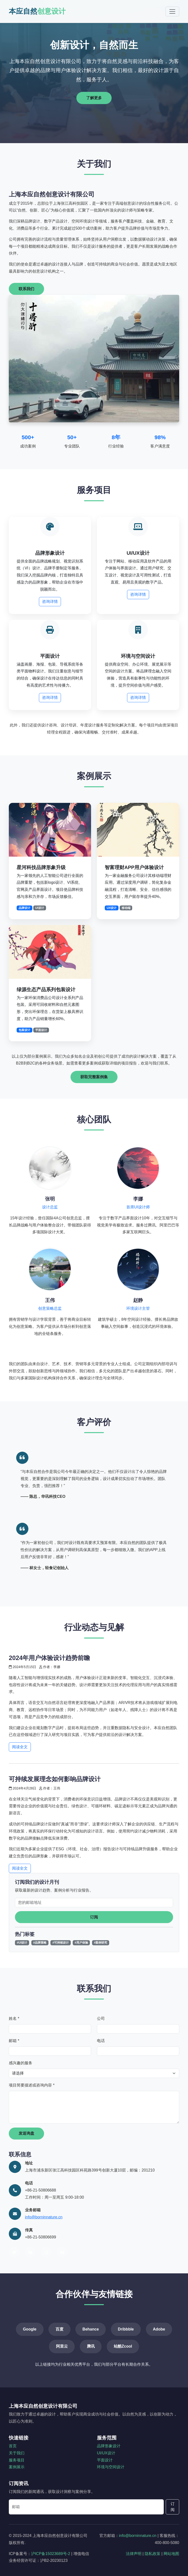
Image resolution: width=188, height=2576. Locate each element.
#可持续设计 (60, 1942)
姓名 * (14, 2018)
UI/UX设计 (106, 2453)
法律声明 (133, 2554)
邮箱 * (14, 2041)
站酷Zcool (123, 2346)
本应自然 (37, 11)
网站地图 (171, 2554)
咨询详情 (50, 601)
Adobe (159, 2329)
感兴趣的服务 (20, 2063)
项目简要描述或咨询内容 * (32, 2085)
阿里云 (62, 2346)
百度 (59, 2329)
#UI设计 (22, 1942)
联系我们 (26, 290)
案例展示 (16, 2467)
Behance (90, 2329)
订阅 (94, 1918)
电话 (101, 2041)
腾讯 (91, 2346)
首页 (13, 2446)
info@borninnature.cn (43, 2217)
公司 (101, 2018)
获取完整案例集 (94, 1078)
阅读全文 (20, 1747)
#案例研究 (100, 1942)
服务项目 (16, 2460)
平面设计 (105, 2460)
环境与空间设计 (110, 2467)
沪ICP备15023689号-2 (50, 2554)
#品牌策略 (40, 1942)
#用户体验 (81, 1942)
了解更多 (94, 99)
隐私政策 (152, 2554)
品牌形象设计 (108, 2446)
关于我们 (16, 2453)
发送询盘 (26, 2134)
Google (29, 2329)
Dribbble (126, 2329)
